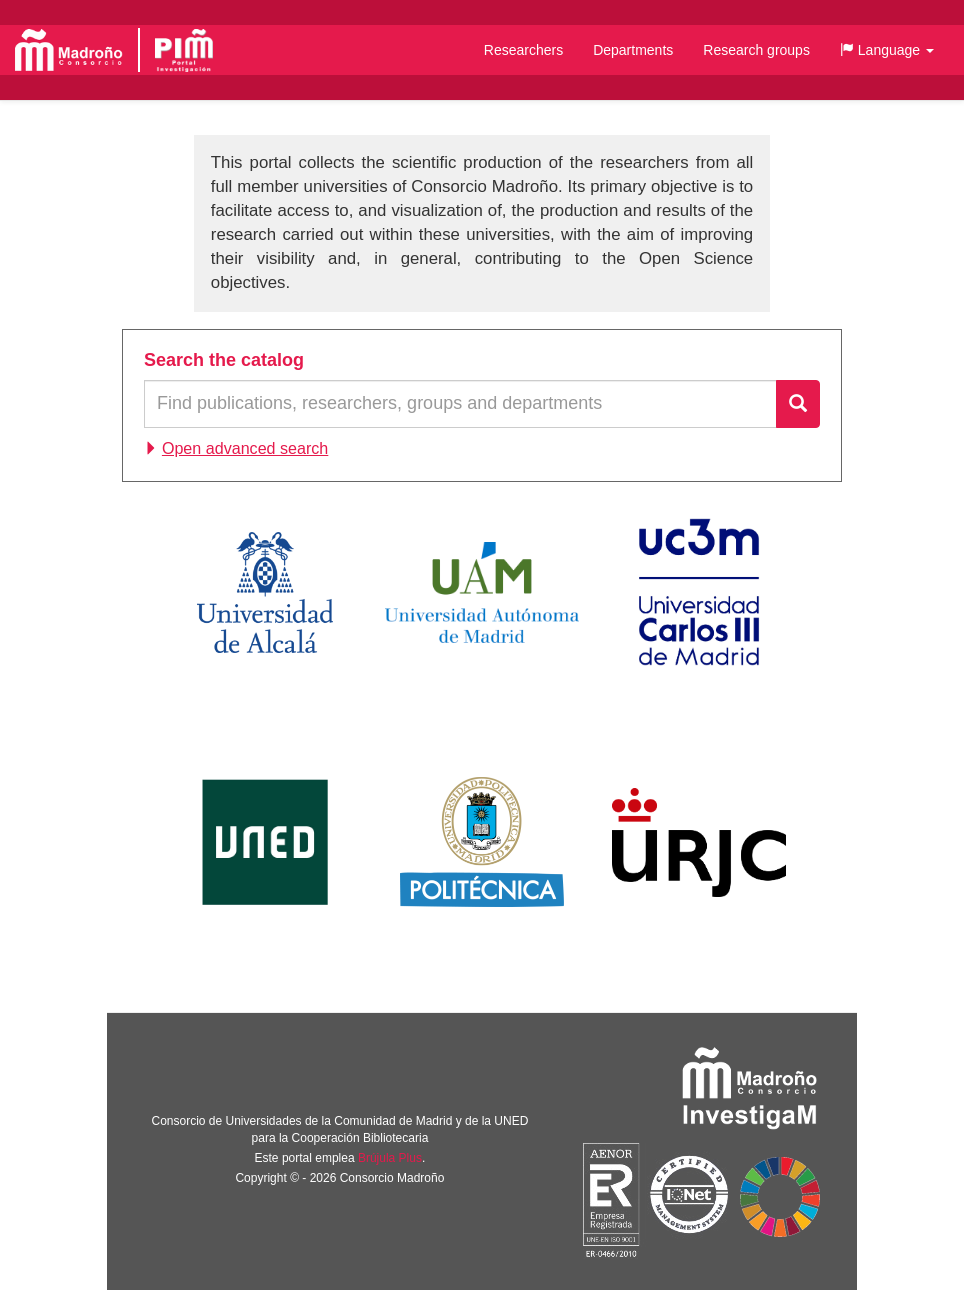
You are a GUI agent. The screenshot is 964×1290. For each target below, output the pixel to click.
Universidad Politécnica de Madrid (482, 842)
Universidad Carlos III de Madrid (699, 592)
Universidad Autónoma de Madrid (482, 592)
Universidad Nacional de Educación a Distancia (265, 842)
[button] (887, 50)
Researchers (523, 50)
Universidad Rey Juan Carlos (699, 842)
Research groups (756, 50)
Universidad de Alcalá (265, 592)
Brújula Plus (390, 1158)
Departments (633, 50)
